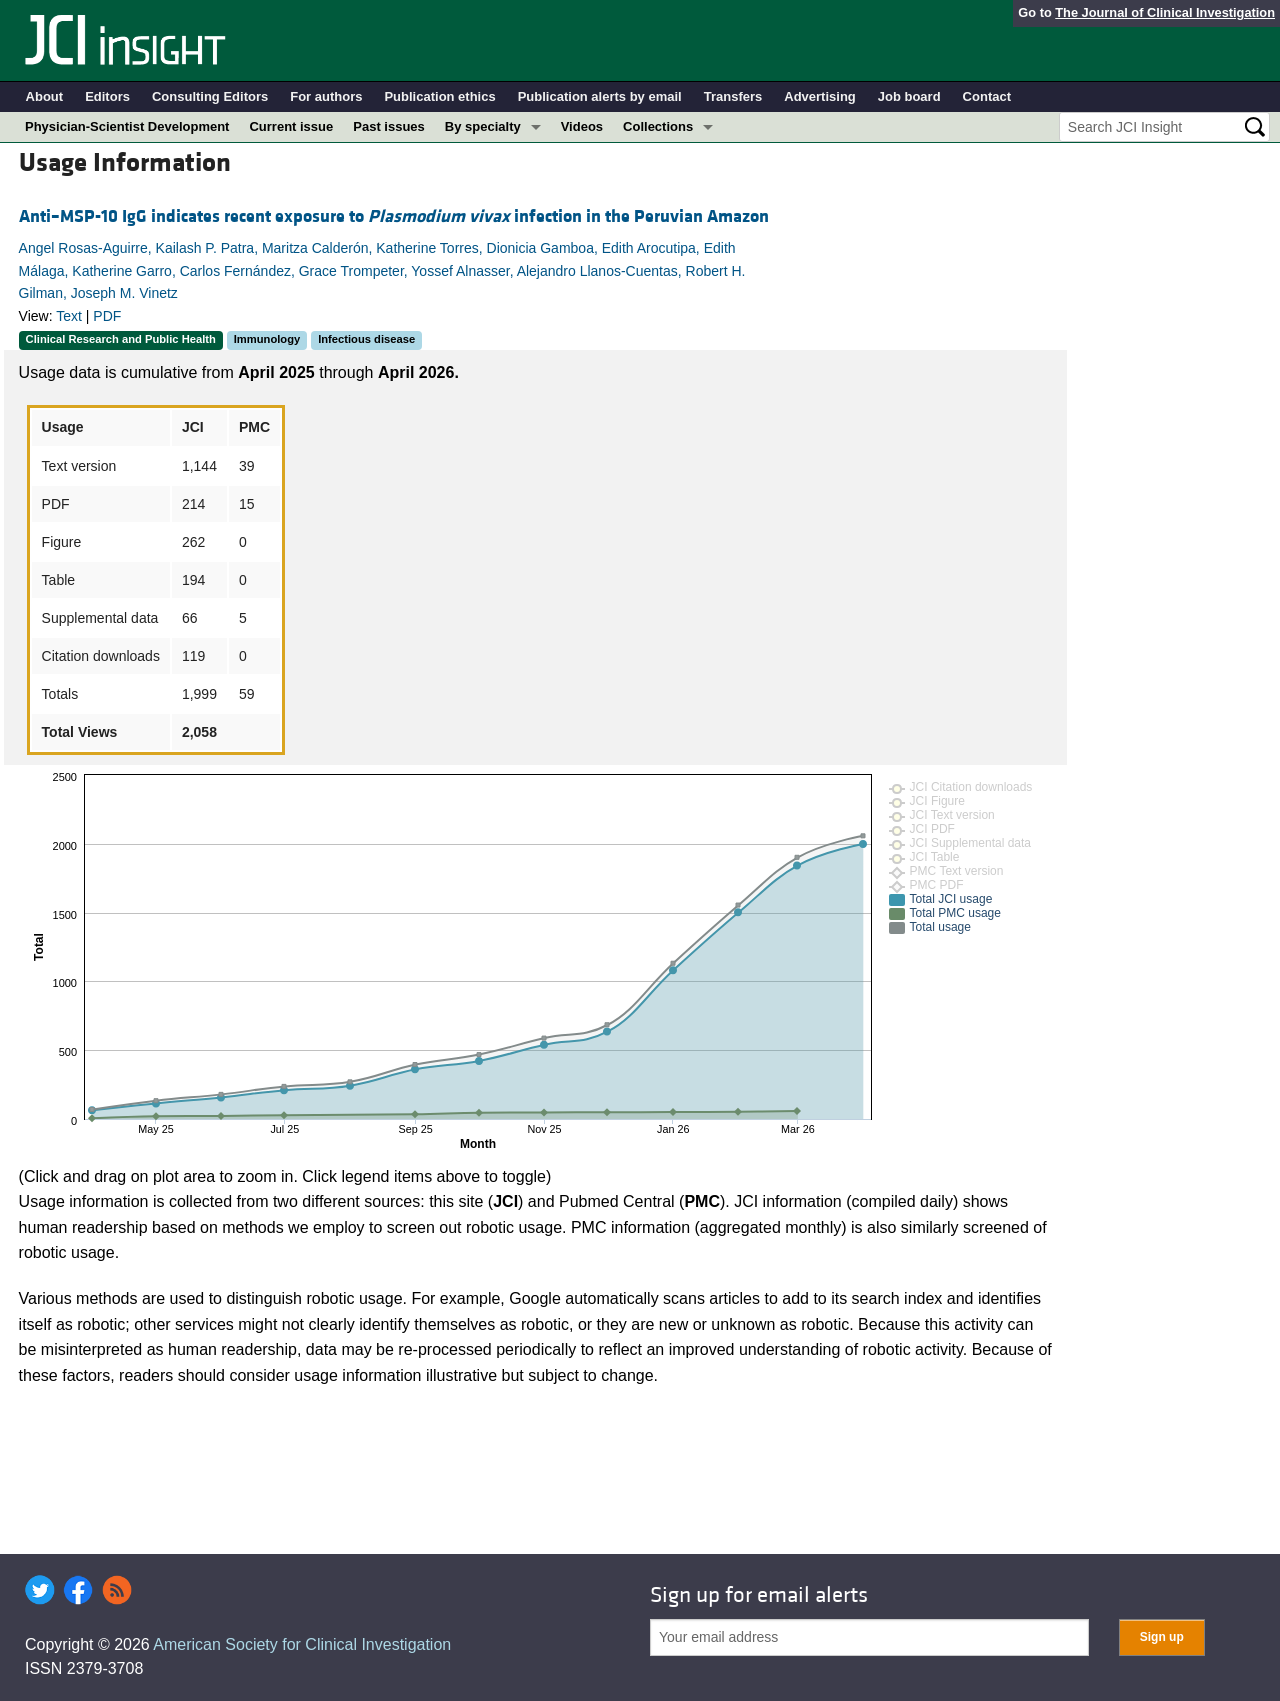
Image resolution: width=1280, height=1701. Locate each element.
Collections (658, 126)
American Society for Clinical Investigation (302, 1644)
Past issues (389, 126)
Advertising (820, 96)
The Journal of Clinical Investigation (1165, 12)
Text (69, 316)
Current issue (291, 126)
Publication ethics (439, 96)
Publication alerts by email (600, 96)
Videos (582, 126)
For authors (326, 96)
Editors (107, 96)
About (45, 96)
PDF (107, 316)
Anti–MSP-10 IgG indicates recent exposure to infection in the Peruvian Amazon (394, 216)
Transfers (733, 96)
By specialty (483, 126)
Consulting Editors (210, 96)
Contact (987, 96)
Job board (909, 96)
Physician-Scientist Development (127, 126)
